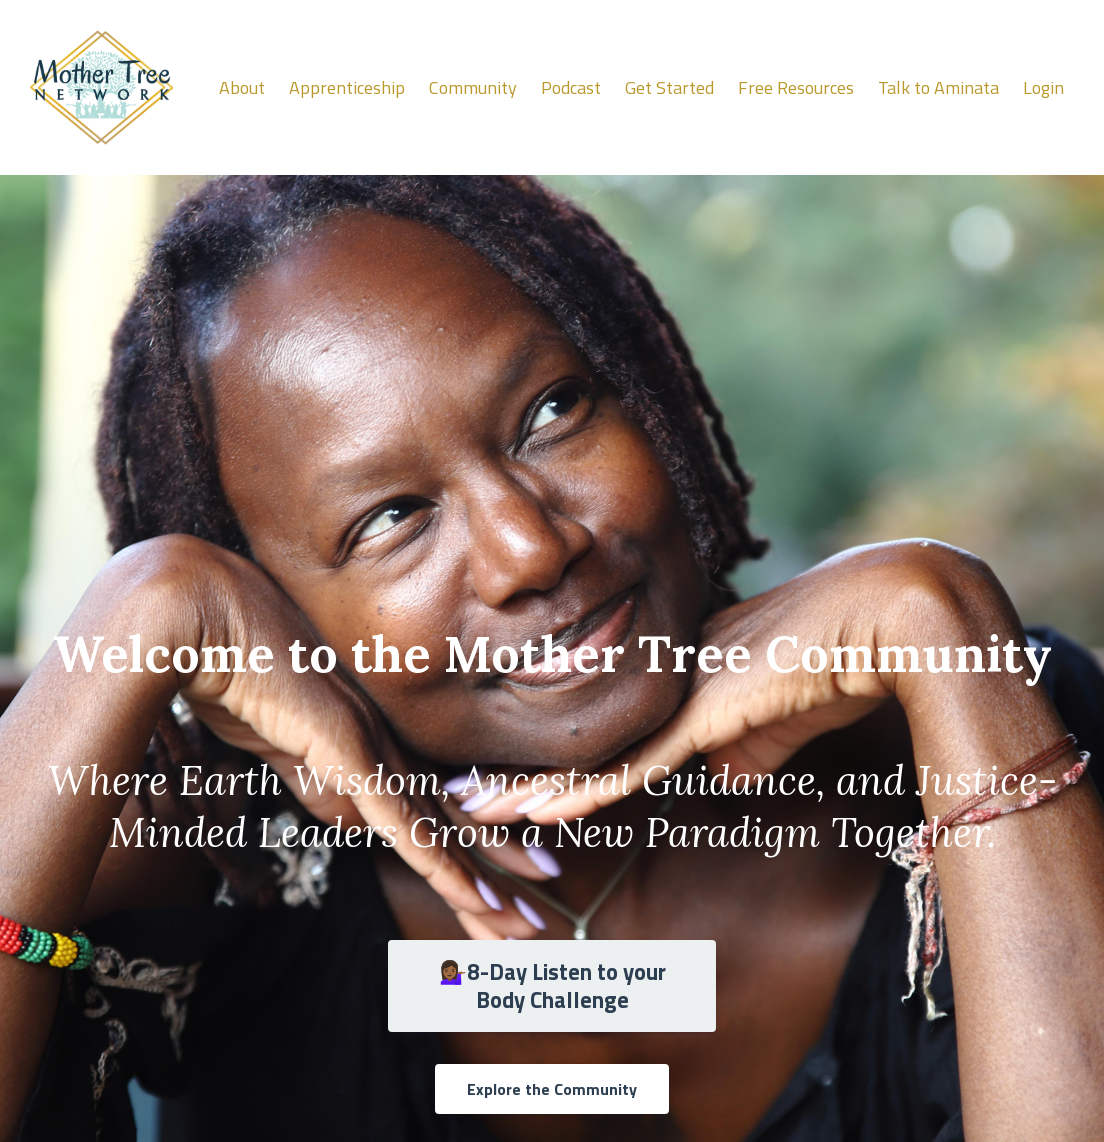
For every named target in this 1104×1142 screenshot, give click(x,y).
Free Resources (796, 87)
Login (1043, 87)
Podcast (571, 87)
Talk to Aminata (938, 87)
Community (473, 87)
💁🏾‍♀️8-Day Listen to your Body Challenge (552, 986)
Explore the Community (552, 1089)
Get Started (669, 87)
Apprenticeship (347, 87)
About (242, 87)
